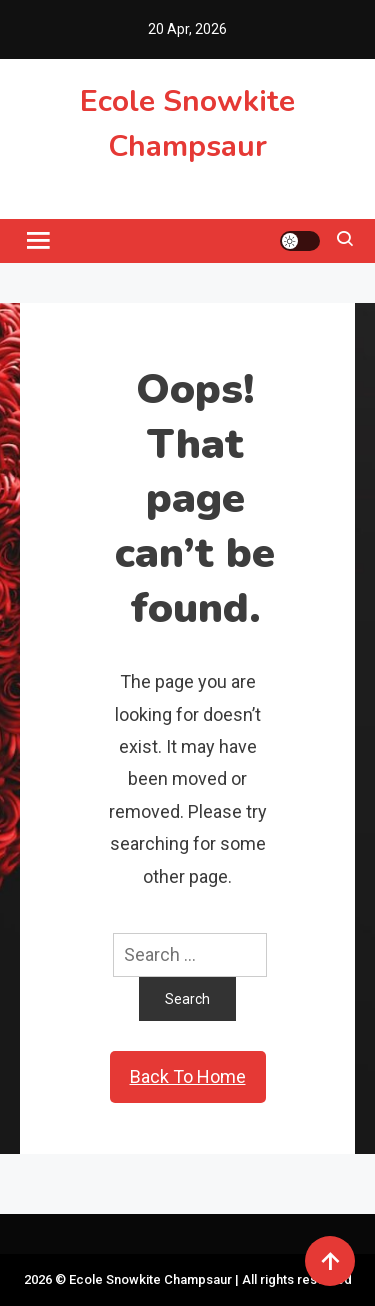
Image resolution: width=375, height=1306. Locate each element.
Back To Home (188, 1076)
